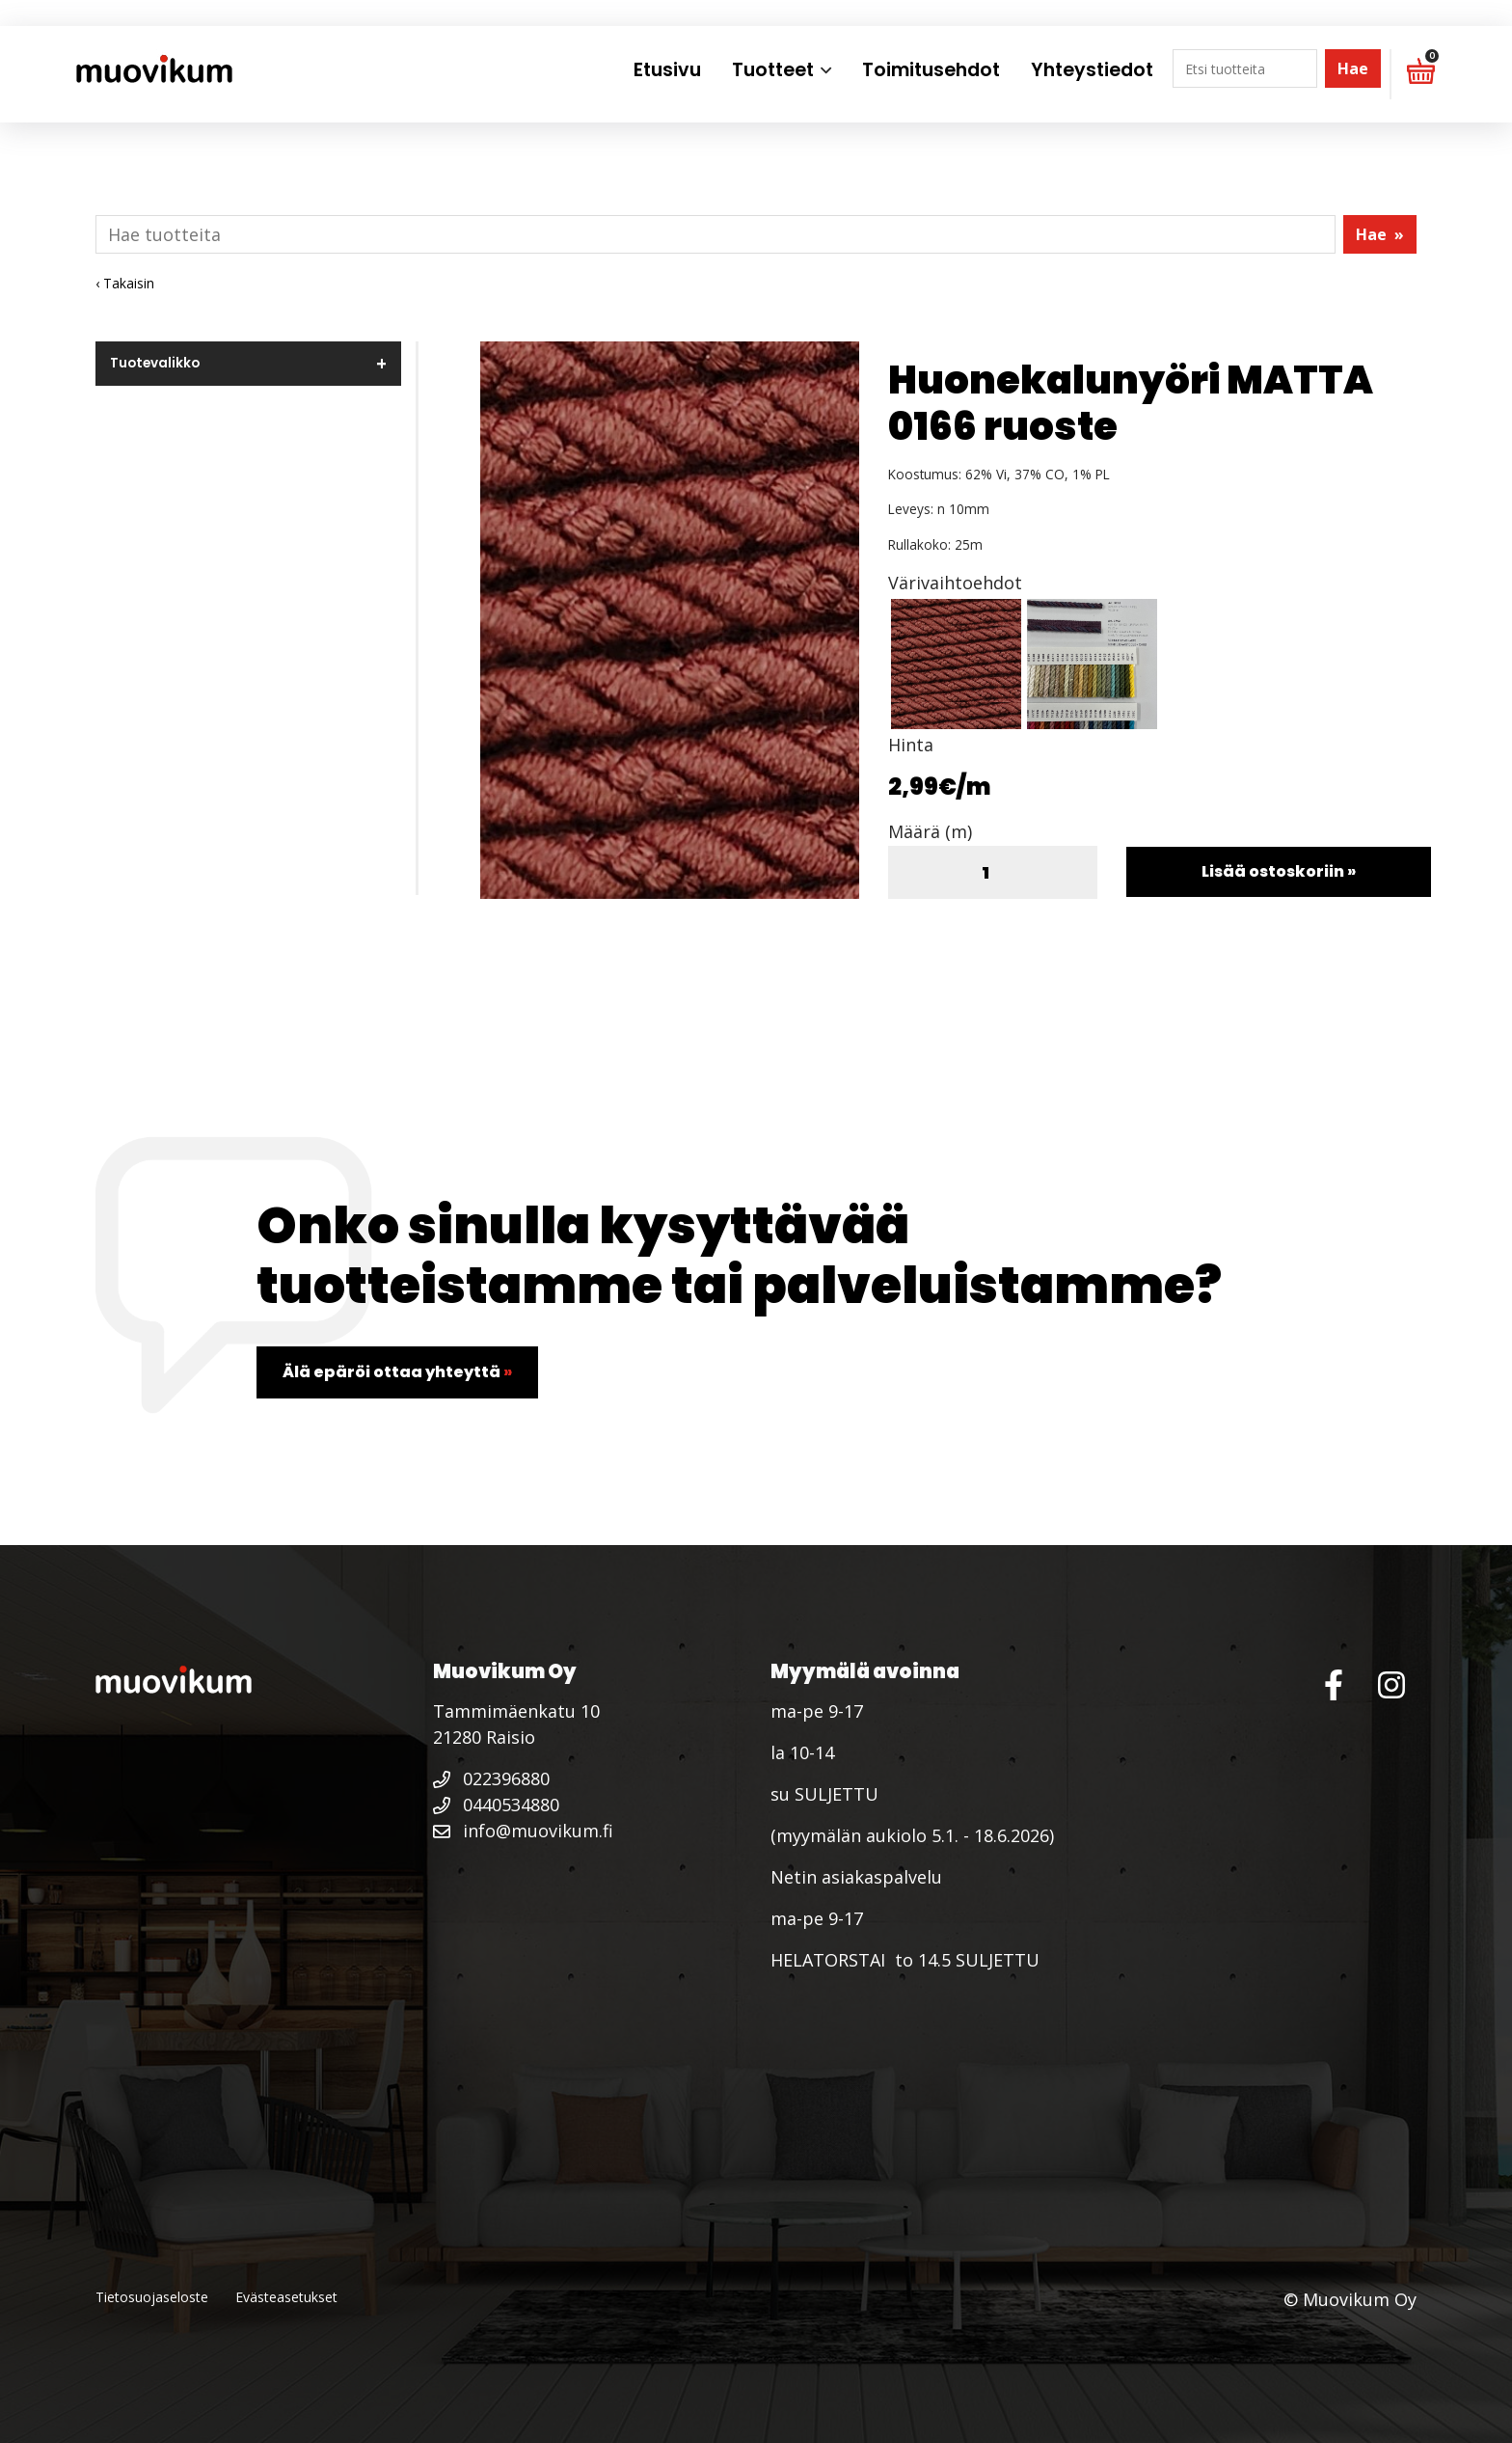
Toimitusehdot (931, 70)
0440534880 (496, 1804)
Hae (1352, 68)
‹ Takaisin (124, 283)
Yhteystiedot (1092, 70)
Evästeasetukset (286, 2297)
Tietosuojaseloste (151, 2297)
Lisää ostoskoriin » (1279, 871)
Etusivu (667, 70)
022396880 (491, 1778)
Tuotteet (773, 70)
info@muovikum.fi (523, 1830)
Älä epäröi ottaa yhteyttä (397, 1372)
